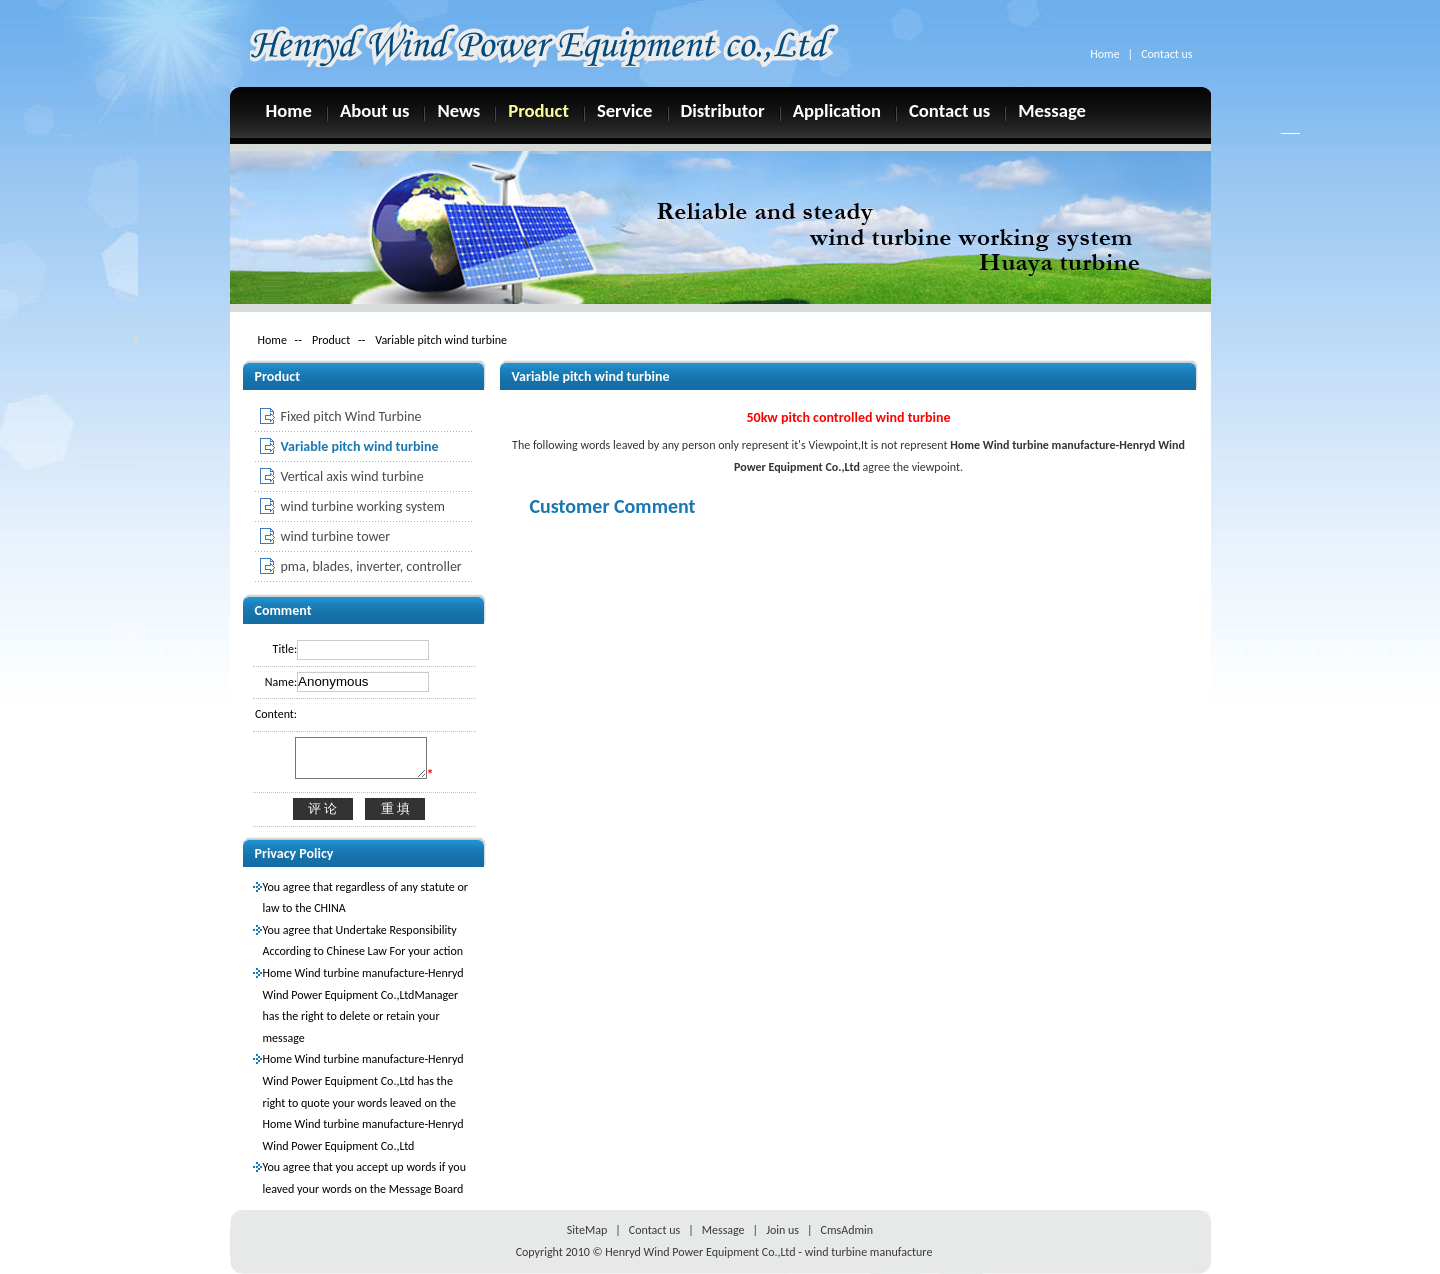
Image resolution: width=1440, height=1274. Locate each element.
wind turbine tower (336, 536)
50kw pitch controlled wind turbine (848, 417)
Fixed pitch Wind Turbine (351, 416)
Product (538, 110)
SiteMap (587, 1230)
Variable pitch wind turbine (441, 340)
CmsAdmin (847, 1230)
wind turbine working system (363, 506)
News (458, 110)
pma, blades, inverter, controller (371, 566)
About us (375, 110)
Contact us (1166, 54)
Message (1052, 110)
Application (837, 110)
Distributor (723, 110)
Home (1104, 54)
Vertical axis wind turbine (352, 476)
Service (625, 110)
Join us (782, 1230)
